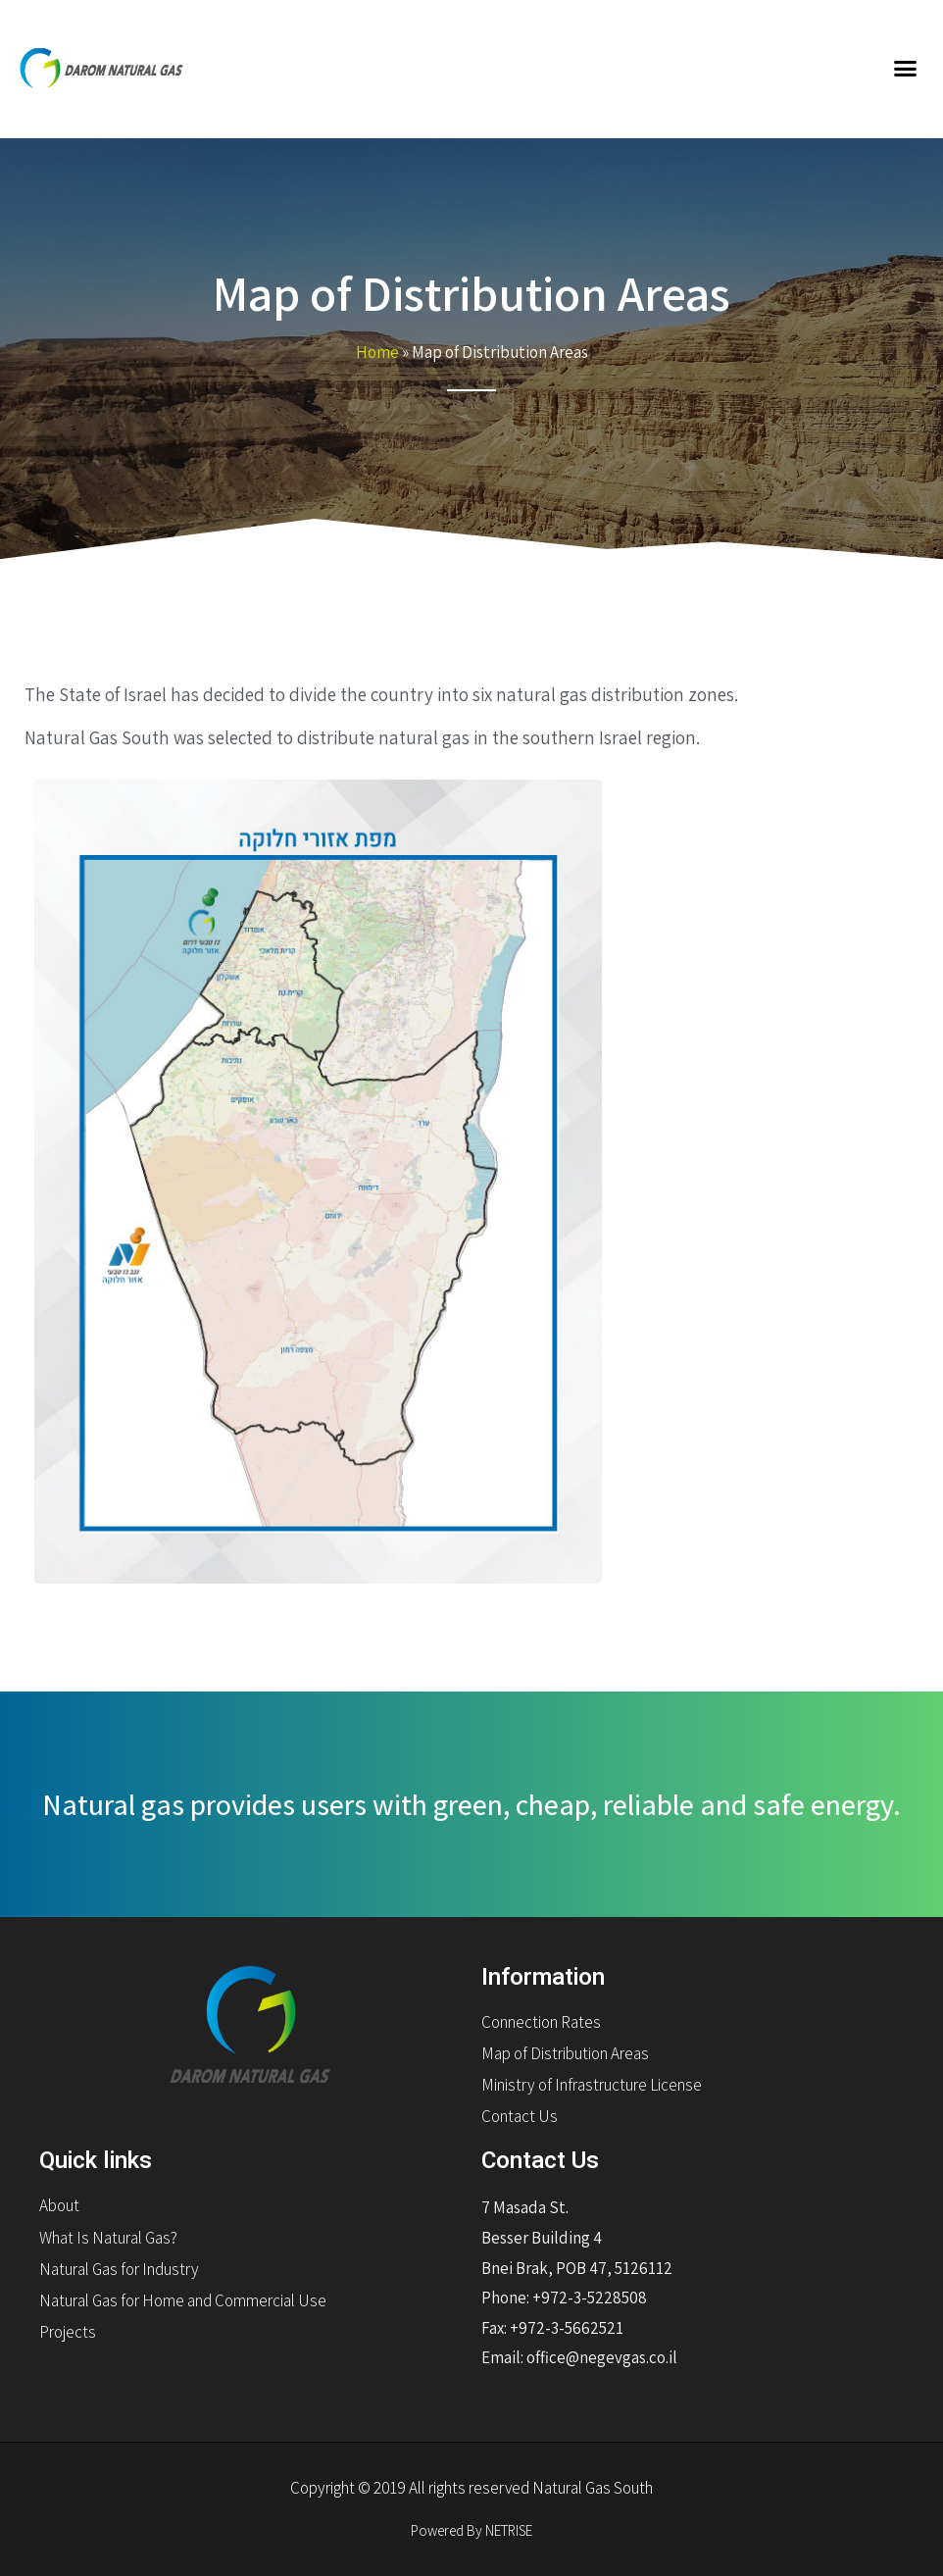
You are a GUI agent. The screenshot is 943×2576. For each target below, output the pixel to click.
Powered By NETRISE (471, 2530)
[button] (904, 68)
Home (377, 352)
